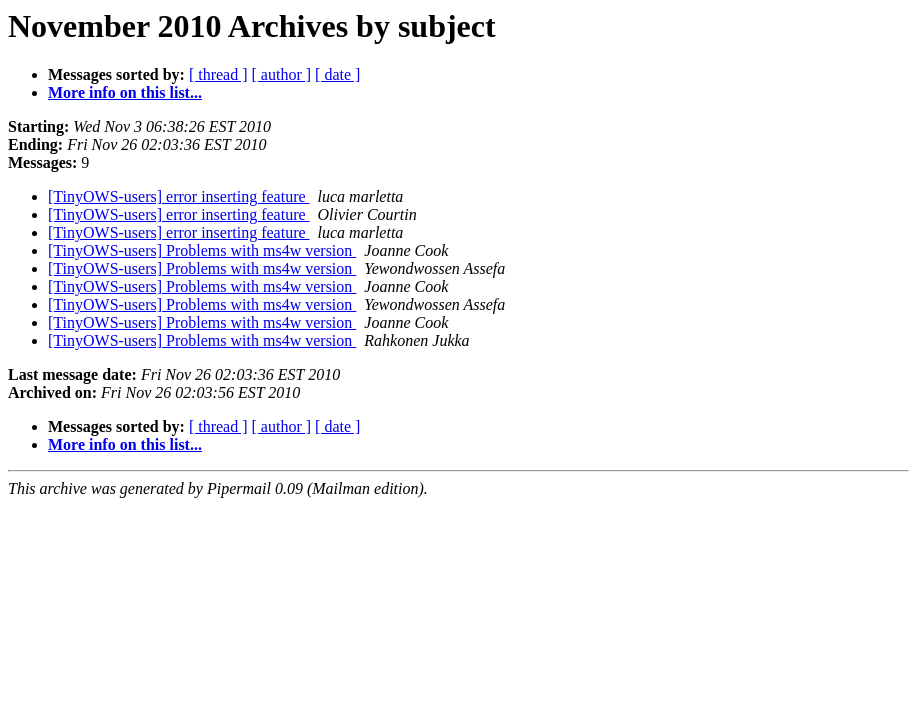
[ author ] (282, 74)
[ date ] (337, 74)
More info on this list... (125, 92)
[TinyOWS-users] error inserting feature (179, 196)
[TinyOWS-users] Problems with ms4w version (202, 250)
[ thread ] (218, 74)
